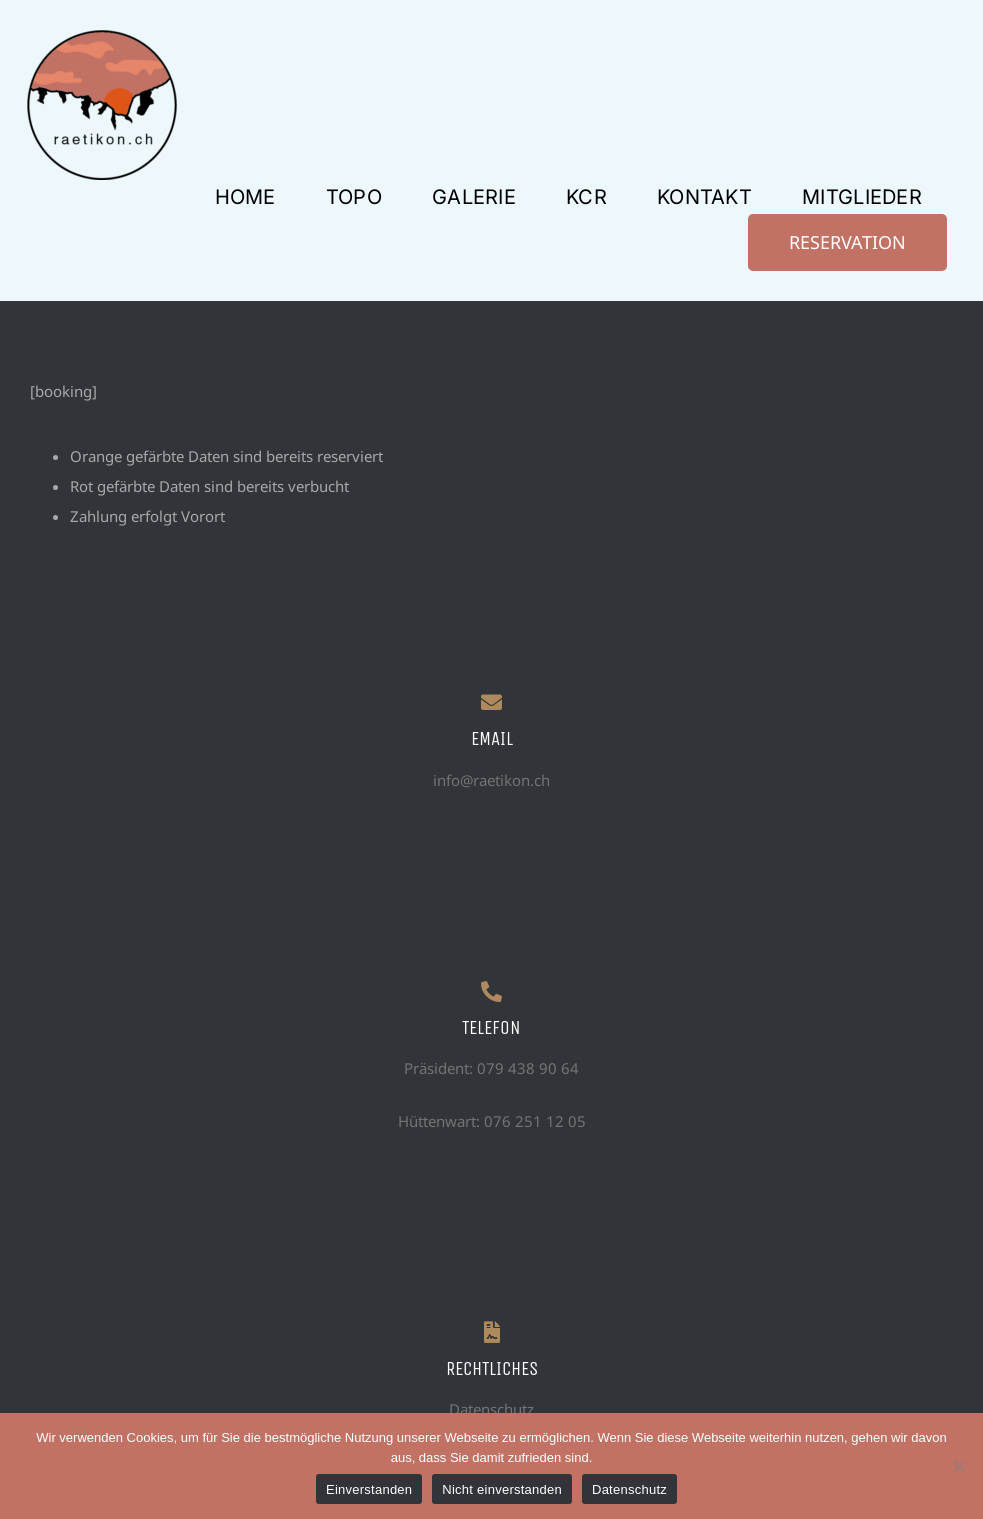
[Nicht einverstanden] (958, 1466)
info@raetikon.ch (491, 780)
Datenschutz (491, 1409)
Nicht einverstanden (502, 1489)
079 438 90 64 (528, 1068)
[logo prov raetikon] (102, 37)
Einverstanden (369, 1489)
